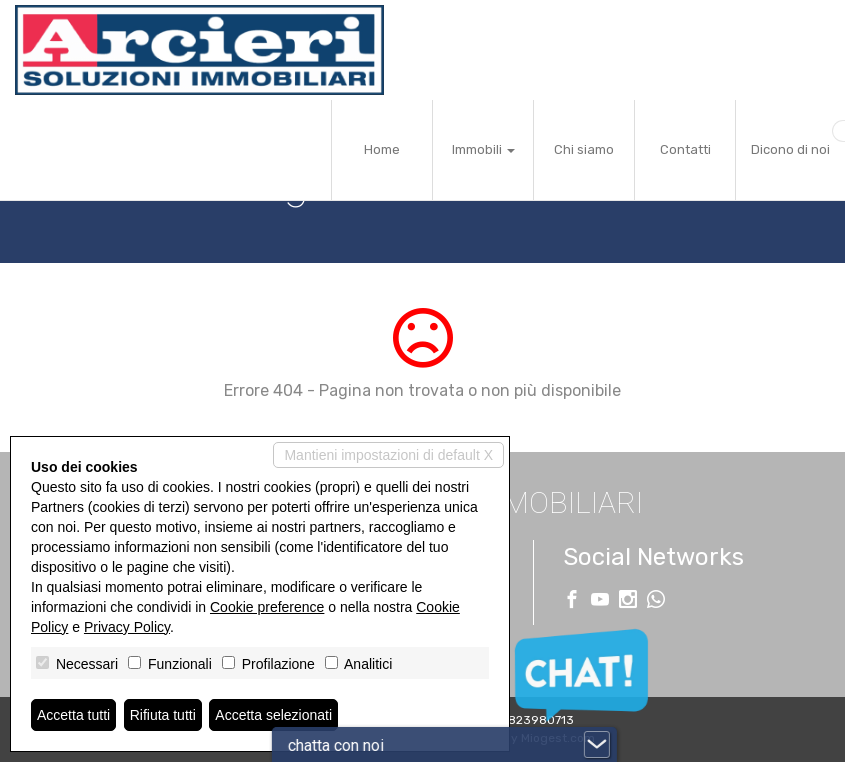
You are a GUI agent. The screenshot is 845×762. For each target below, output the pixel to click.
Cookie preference (267, 607)
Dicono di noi (790, 149)
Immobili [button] (483, 149)
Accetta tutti (73, 715)
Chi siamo (584, 149)
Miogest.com (558, 738)
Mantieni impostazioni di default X (388, 455)
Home (382, 149)
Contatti (685, 149)
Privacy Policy (127, 627)
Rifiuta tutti (163, 715)
